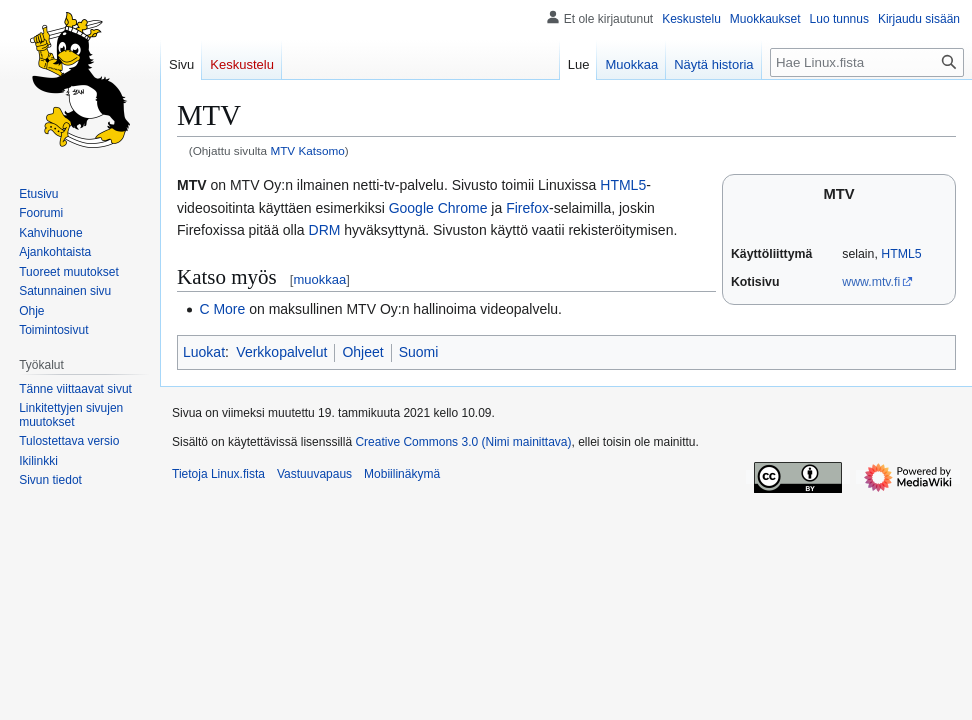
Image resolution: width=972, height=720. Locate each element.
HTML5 (901, 254)
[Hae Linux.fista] (867, 62)
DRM (325, 230)
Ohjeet (362, 352)
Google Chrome (438, 208)
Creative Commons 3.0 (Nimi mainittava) (463, 442)
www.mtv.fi (871, 282)
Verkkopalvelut (281, 352)
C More (222, 309)
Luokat (204, 352)
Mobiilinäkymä (402, 474)
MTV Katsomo (307, 150)
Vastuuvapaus (314, 474)
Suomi (419, 352)
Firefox (527, 208)
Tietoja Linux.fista (218, 474)
